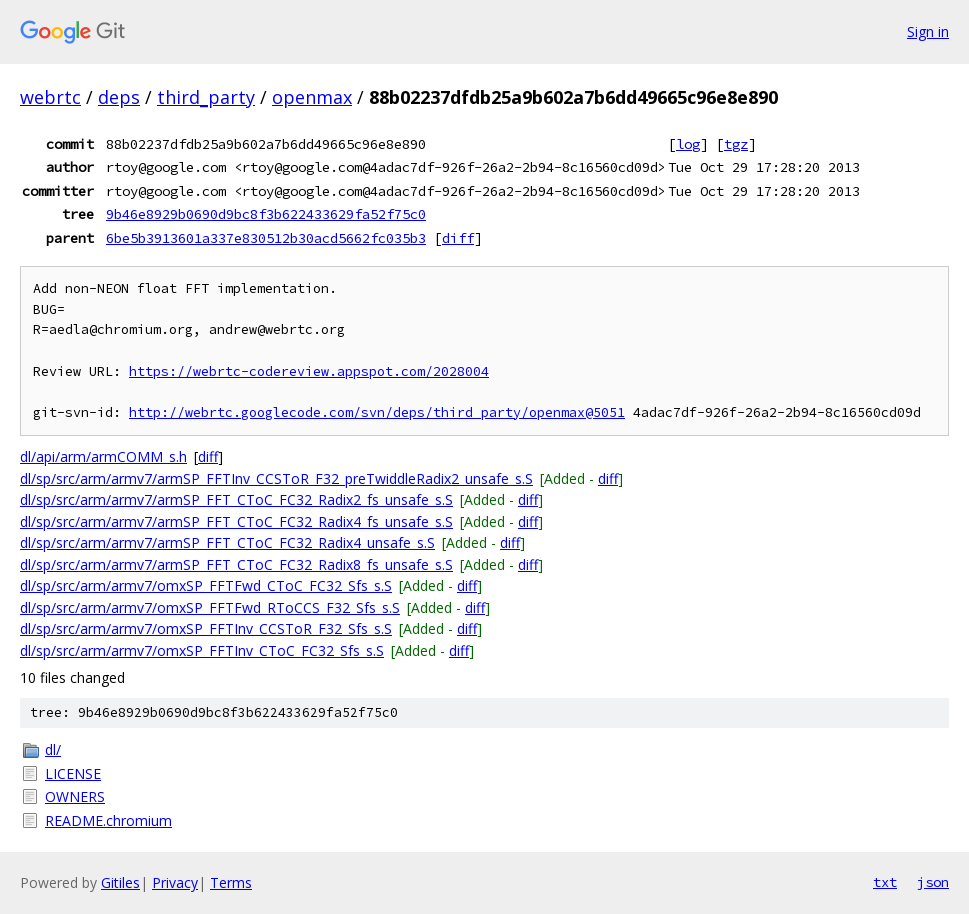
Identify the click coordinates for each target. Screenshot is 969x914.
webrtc (50, 97)
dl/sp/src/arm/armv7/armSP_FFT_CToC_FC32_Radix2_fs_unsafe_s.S (236, 499)
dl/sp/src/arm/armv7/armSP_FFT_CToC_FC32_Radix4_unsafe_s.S (227, 542)
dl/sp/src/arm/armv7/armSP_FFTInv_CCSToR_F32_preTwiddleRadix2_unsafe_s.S (276, 478)
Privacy (175, 882)
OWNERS (75, 796)
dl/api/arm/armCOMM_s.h (103, 456)
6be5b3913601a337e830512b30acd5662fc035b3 (266, 238)
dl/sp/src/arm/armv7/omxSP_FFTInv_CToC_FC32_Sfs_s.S (202, 650)
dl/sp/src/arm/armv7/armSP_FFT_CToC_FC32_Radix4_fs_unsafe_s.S (236, 521)
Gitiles (120, 882)
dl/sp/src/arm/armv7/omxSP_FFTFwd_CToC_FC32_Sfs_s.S (206, 585)
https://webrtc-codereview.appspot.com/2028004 (309, 371)
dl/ (53, 749)
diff (458, 238)
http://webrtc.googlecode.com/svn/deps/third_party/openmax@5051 (377, 412)
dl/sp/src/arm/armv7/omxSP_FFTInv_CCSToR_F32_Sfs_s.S (206, 628)
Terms (231, 882)
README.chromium (108, 820)
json (933, 882)
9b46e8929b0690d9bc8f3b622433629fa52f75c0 (266, 214)
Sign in (928, 31)
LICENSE (73, 773)
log (688, 144)
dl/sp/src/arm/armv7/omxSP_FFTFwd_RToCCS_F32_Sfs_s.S (210, 607)
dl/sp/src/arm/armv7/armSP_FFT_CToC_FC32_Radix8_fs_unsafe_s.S (236, 564)
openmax (312, 97)
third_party (206, 97)
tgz (736, 144)
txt (885, 882)
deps (119, 97)
